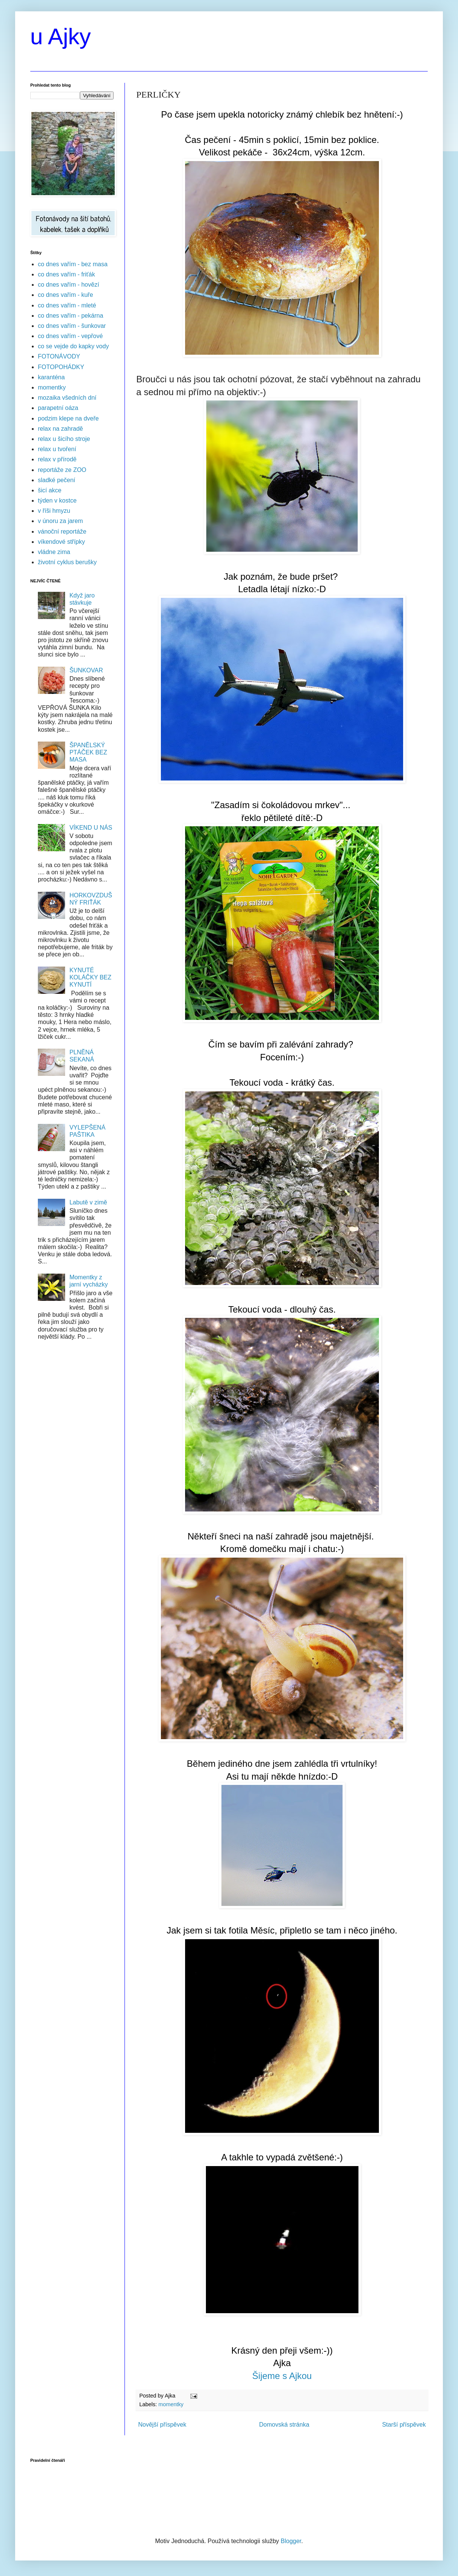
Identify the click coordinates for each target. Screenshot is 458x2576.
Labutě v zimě (88, 1202)
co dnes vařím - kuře (65, 295)
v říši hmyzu (54, 510)
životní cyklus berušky (67, 562)
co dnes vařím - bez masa (72, 264)
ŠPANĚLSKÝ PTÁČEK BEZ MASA (88, 752)
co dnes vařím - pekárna (70, 315)
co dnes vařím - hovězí (68, 284)
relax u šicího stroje (64, 439)
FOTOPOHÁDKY (61, 367)
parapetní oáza (58, 408)
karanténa (51, 377)
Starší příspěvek (404, 2424)
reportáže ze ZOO (62, 470)
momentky (170, 2404)
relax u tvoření (57, 449)
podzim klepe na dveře (68, 418)
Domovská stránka (284, 2424)
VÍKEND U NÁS (90, 827)
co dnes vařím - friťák (66, 274)
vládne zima (54, 552)
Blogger (291, 2541)
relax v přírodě (57, 459)
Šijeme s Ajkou (282, 2376)
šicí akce (49, 490)
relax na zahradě (60, 428)
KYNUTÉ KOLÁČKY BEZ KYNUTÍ (90, 977)
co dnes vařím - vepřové (70, 336)
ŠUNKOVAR (86, 670)
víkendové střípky (61, 541)
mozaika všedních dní (67, 397)
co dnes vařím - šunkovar (72, 326)
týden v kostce (57, 500)
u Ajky (60, 36)
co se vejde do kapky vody (73, 346)
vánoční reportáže (62, 531)
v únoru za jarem (60, 521)
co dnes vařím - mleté (67, 305)
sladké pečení (56, 480)
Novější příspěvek (162, 2424)
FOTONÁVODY (59, 356)
